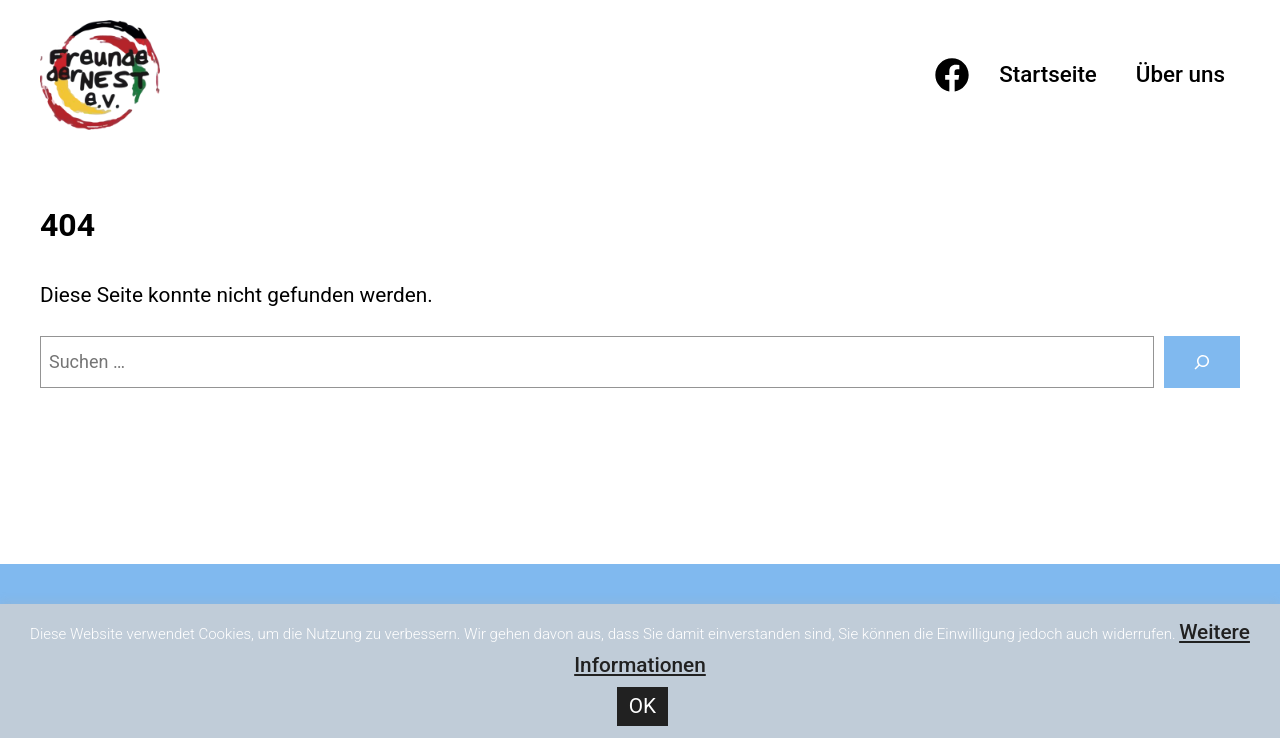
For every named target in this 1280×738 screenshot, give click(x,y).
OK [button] (642, 706)
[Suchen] (1202, 362)
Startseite (1048, 74)
